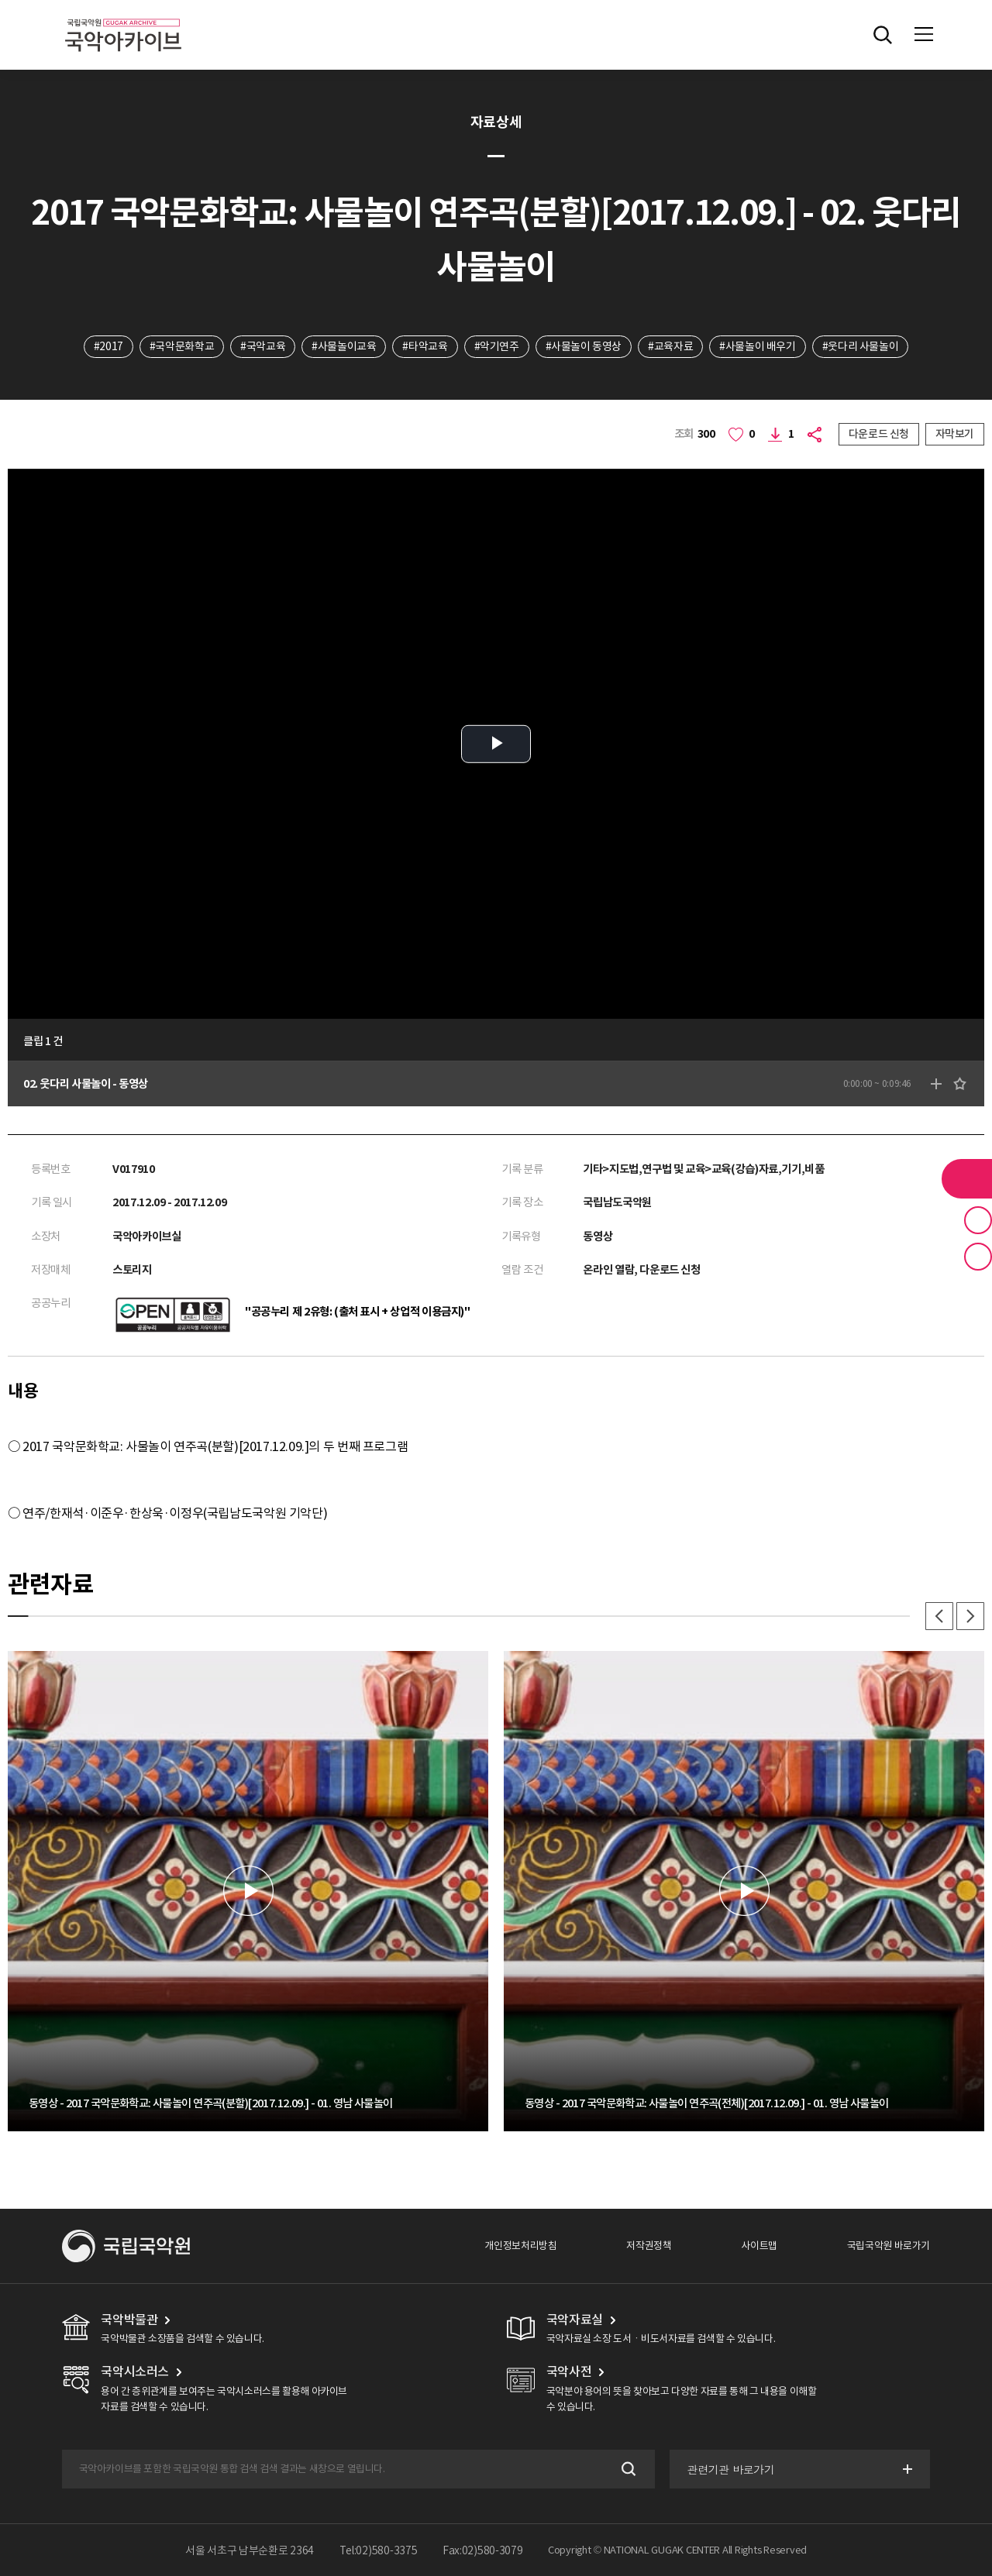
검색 (627, 2468)
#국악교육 (262, 346)
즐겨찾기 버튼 (978, 1220)
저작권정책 (648, 2245)
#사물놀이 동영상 (584, 346)
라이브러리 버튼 (967, 1178)
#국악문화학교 (182, 346)
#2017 (108, 346)
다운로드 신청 (879, 434)
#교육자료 (670, 346)
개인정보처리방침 (520, 2245)
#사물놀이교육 (344, 346)
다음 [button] (970, 1616)
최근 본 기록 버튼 (978, 1257)
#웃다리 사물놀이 (860, 346)
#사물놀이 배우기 (757, 346)
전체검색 (882, 35)
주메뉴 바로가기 (0, 0)
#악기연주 (496, 346)
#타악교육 (424, 346)
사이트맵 (759, 2245)
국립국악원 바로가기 (888, 2245)
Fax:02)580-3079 (483, 2550)
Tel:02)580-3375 (378, 2550)
